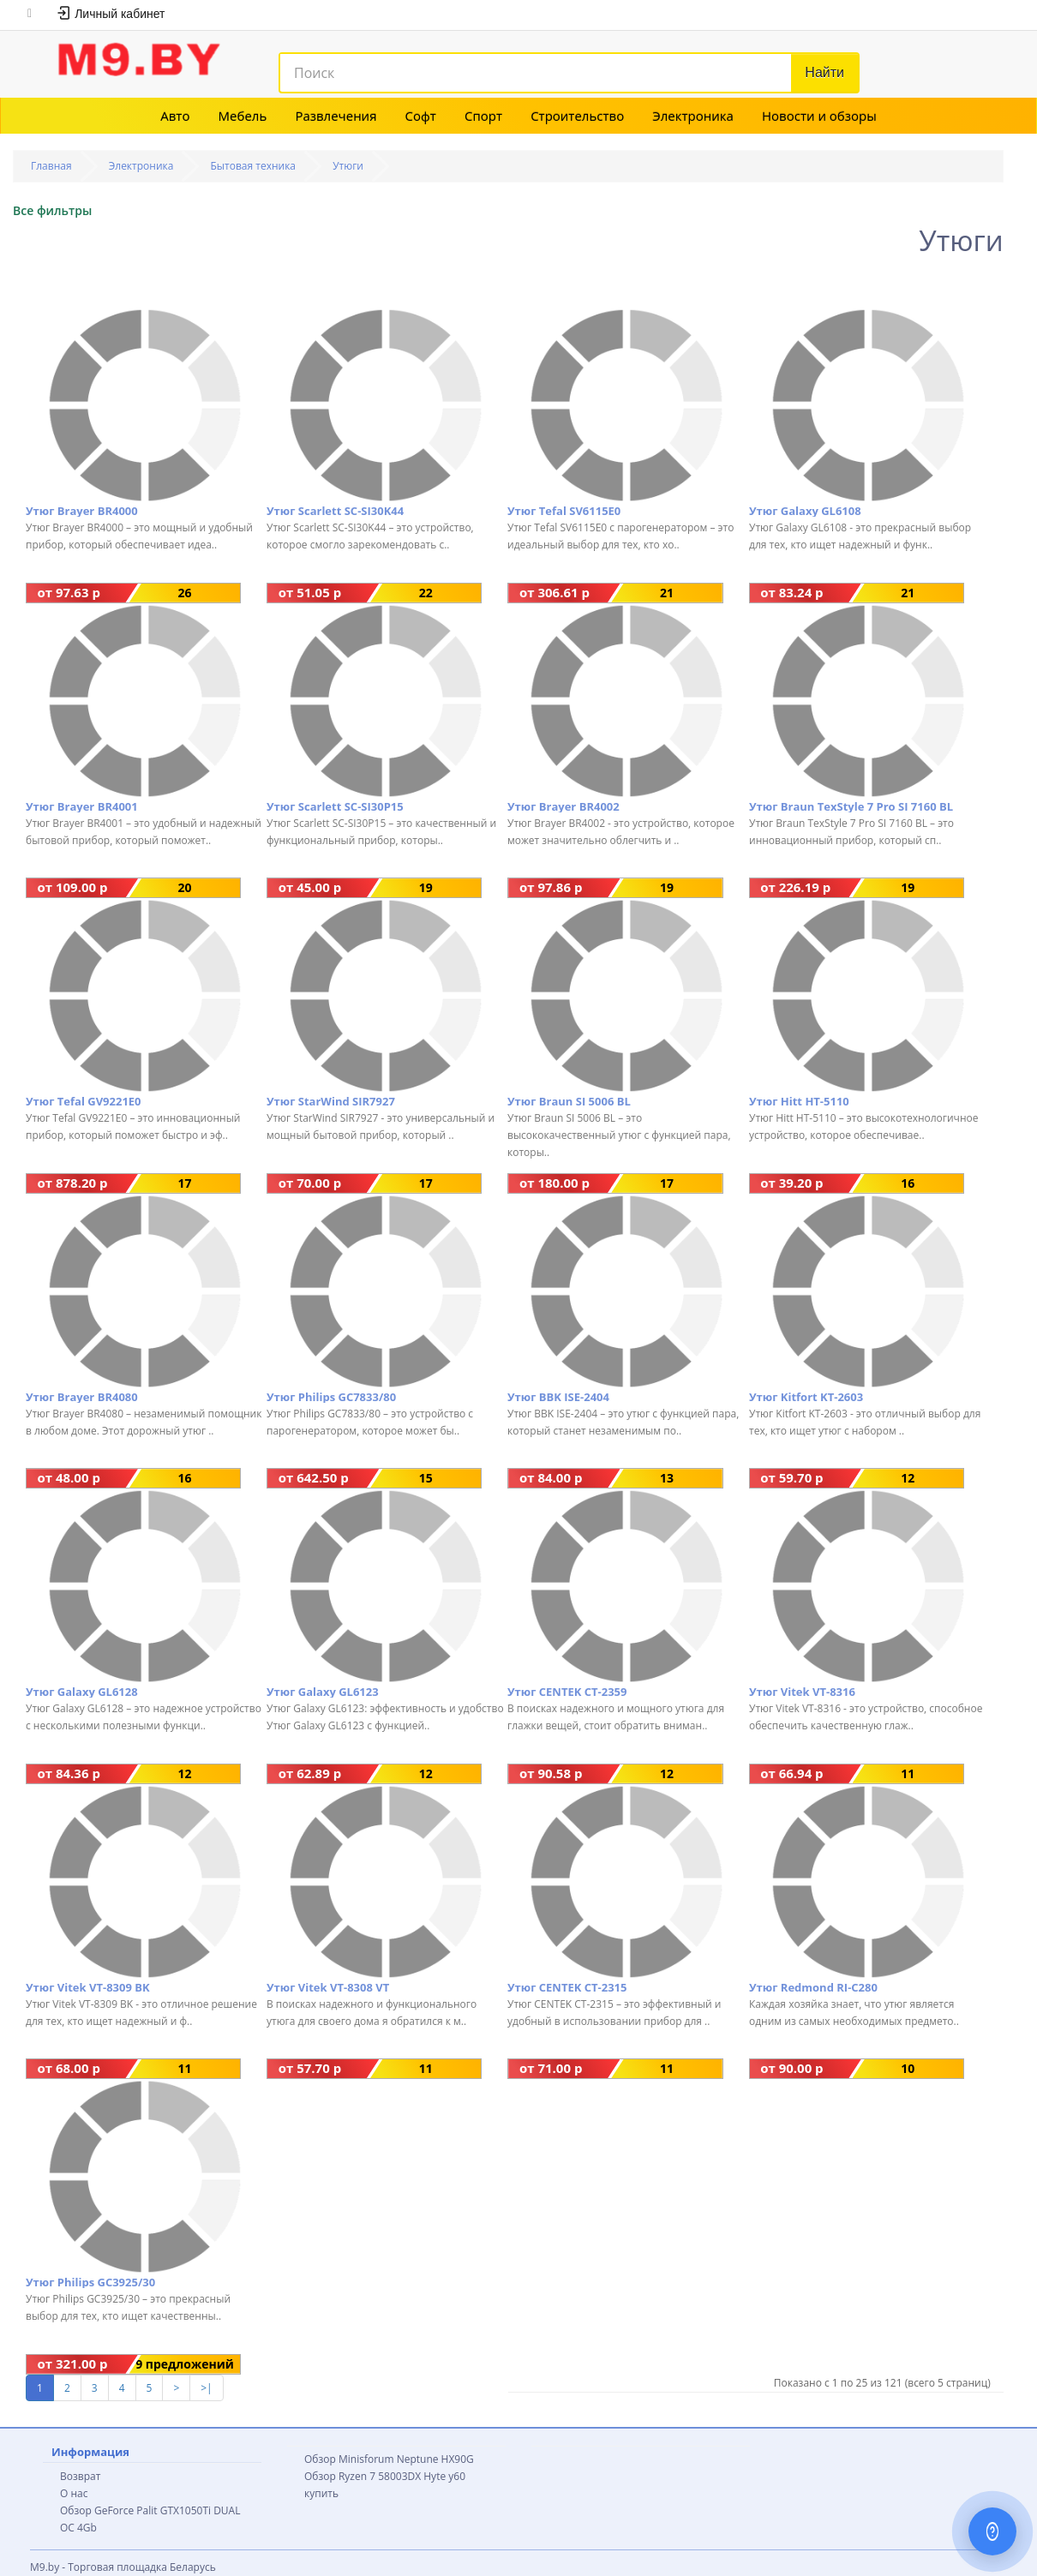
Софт (420, 115)
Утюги (348, 166)
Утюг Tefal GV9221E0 (83, 1101)
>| (206, 2388)
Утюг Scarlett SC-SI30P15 (335, 806)
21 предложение (666, 593)
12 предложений (908, 1479)
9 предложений (184, 2364)
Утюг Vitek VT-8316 (802, 1692)
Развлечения (335, 115)
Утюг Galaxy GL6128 (82, 1692)
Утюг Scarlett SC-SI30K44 (335, 511)
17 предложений (185, 1184)
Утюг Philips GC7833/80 (331, 1397)
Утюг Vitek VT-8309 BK (88, 1987)
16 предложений (908, 1184)
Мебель (243, 115)
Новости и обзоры (819, 115)
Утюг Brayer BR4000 (82, 511)
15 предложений (425, 1479)
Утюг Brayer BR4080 (82, 1397)
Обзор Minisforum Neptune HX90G (389, 2459)
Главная (51, 166)
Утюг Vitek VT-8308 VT (328, 1987)
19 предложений (425, 888)
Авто (174, 115)
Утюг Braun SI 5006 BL (569, 1101)
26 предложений (185, 593)
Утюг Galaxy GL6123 (323, 1692)
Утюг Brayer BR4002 (563, 806)
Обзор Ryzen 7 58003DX (362, 2476)
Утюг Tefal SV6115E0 (563, 511)
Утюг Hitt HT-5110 (799, 1101)
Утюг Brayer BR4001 (82, 806)
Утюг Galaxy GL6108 (805, 511)
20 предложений (185, 888)
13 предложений (666, 1479)
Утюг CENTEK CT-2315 (566, 1987)
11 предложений (908, 1774)
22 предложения (425, 593)
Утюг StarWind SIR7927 (331, 1101)
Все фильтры (52, 210)
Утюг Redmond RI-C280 (813, 1987)
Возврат (80, 2476)
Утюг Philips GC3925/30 (90, 2282)
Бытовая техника (254, 166)
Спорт (483, 115)
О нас (73, 2493)
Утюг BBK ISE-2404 (558, 1397)
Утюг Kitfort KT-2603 (806, 1397)
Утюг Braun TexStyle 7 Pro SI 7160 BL (851, 806)
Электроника (693, 115)
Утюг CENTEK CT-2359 (566, 1692)
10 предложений (908, 2069)
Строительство (577, 115)
